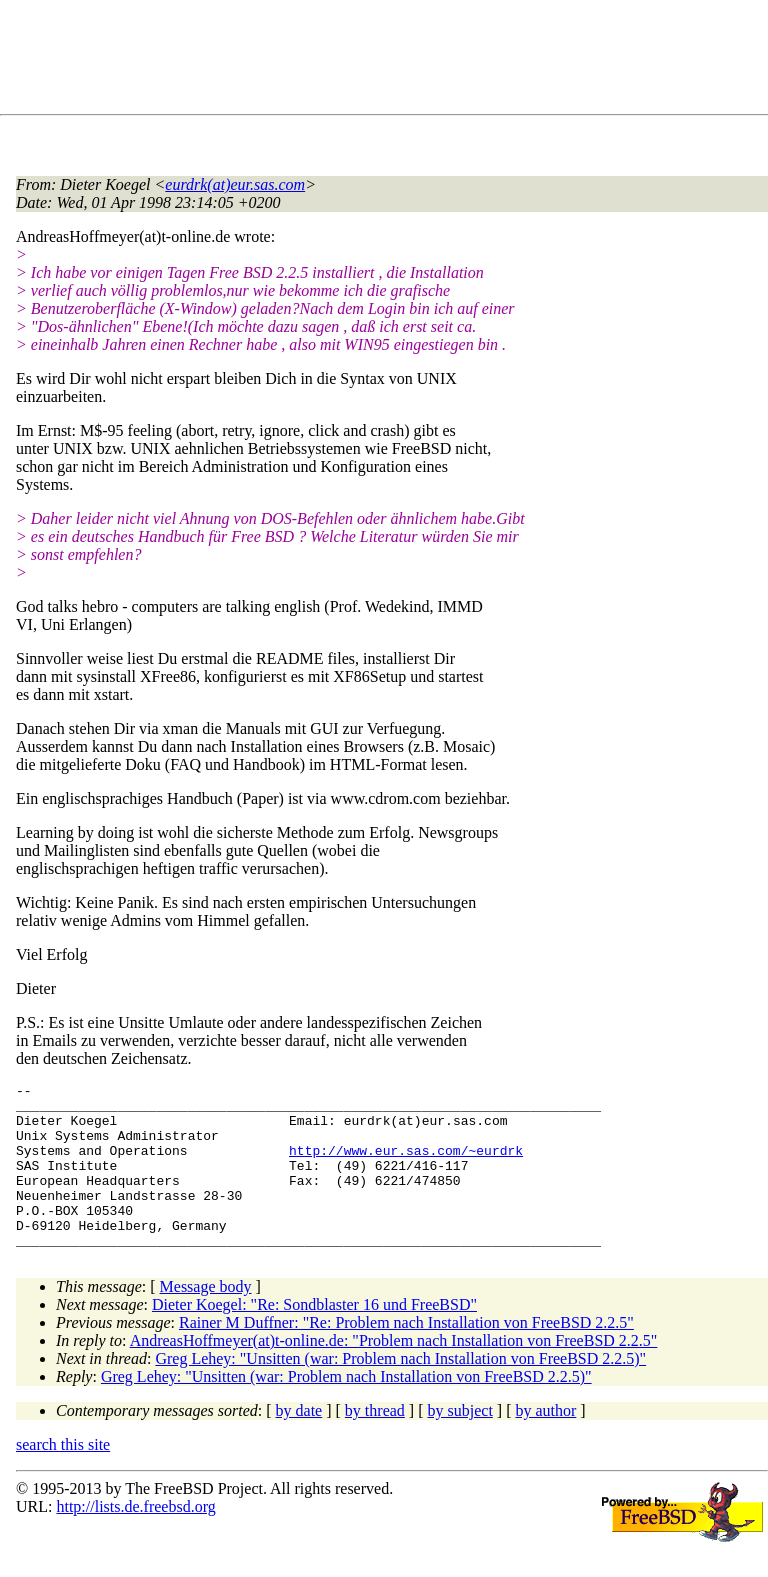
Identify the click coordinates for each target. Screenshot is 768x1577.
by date (299, 1443)
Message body (206, 1319)
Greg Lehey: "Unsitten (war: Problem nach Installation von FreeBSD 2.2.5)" (400, 1391)
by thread (375, 1443)
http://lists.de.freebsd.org (135, 1539)
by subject (460, 1443)
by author (545, 1443)
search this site (63, 1477)
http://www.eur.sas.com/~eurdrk (406, 1165)
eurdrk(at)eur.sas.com (235, 184)
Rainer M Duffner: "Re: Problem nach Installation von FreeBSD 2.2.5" (406, 1355)
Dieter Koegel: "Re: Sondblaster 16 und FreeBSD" (314, 1337)
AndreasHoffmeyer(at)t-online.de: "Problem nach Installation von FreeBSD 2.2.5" (394, 1373)
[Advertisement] (380, 61)
